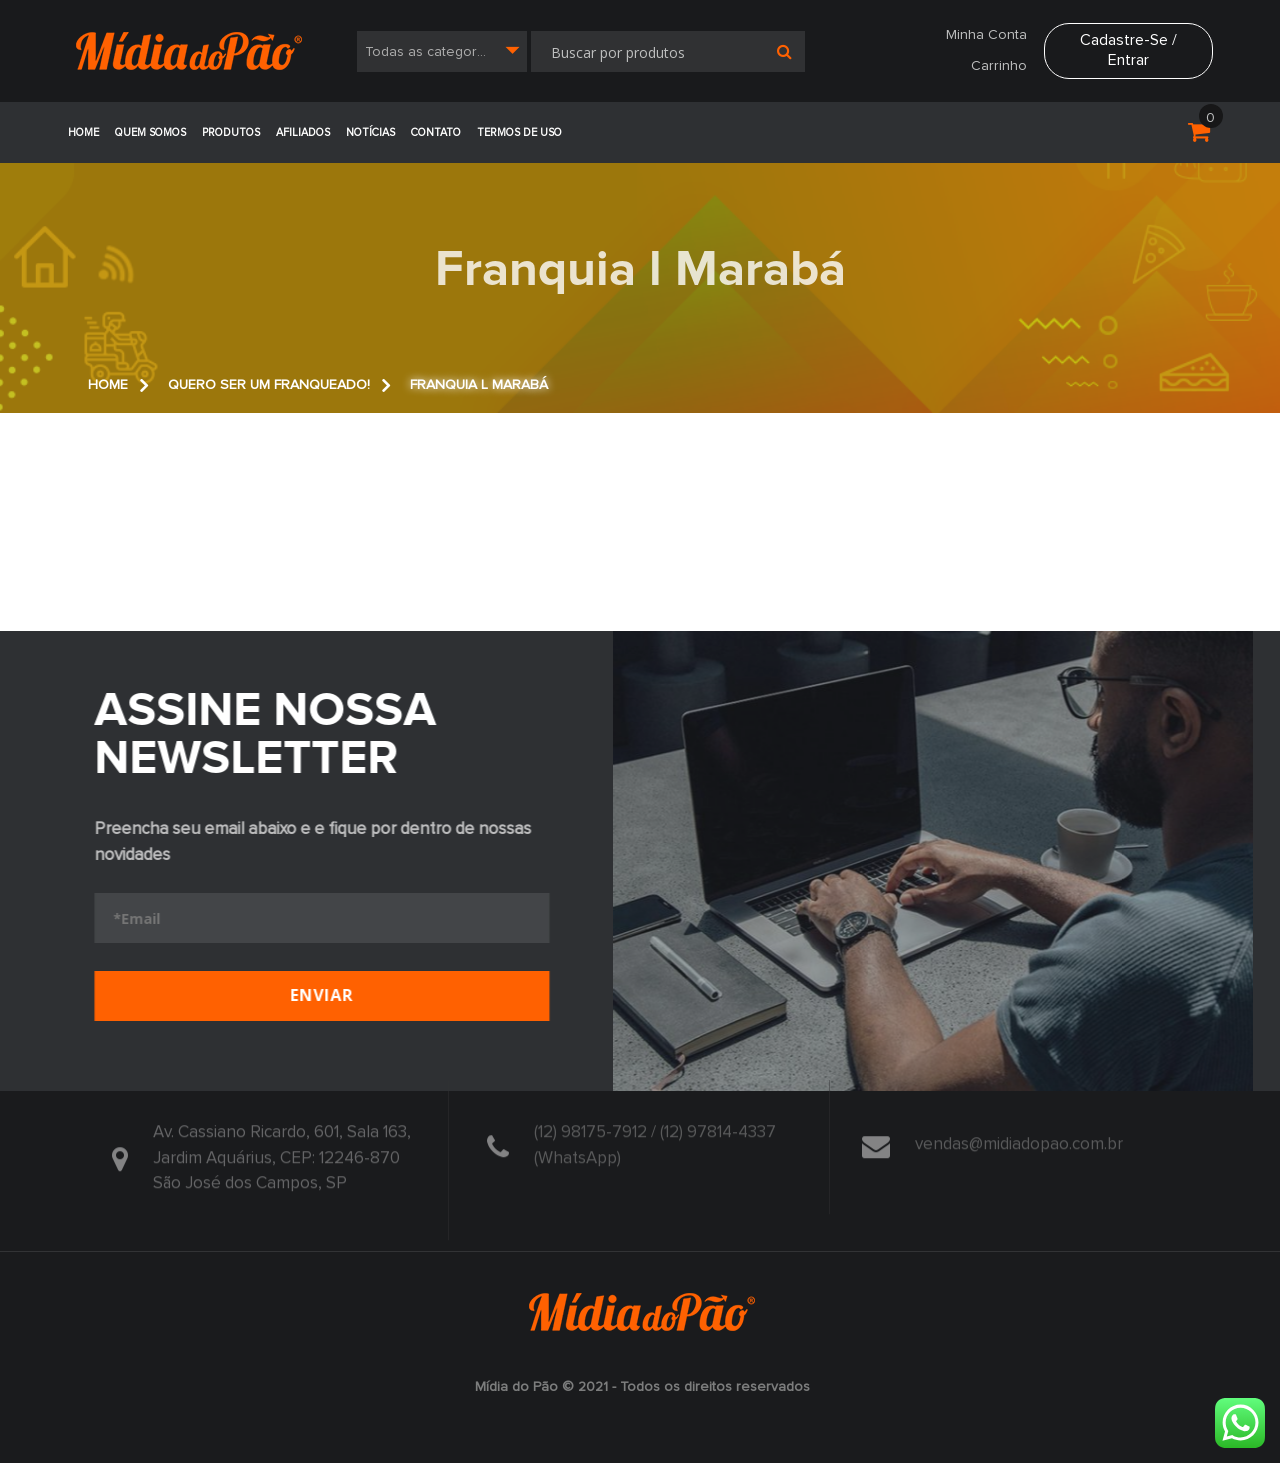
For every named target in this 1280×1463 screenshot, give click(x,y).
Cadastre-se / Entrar (1128, 49)
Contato (436, 132)
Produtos (231, 132)
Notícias (370, 132)
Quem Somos (150, 132)
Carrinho (999, 66)
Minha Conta (986, 35)
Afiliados (303, 132)
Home (83, 132)
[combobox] (442, 51)
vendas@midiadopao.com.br (1019, 1139)
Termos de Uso (519, 132)
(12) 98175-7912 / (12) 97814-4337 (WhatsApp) (655, 1141)
